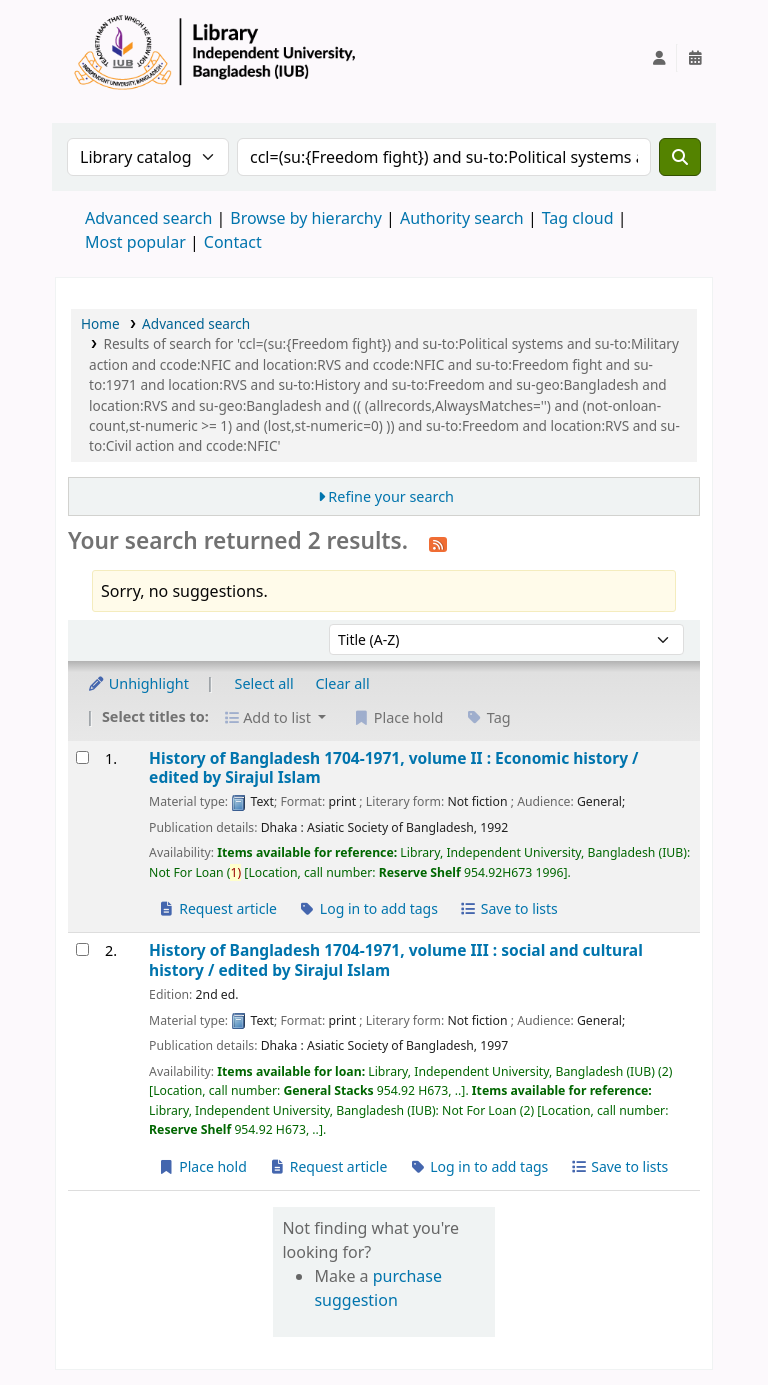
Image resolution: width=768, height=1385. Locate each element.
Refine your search (391, 496)
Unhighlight (138, 683)
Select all (264, 683)
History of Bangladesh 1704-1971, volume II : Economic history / (393, 768)
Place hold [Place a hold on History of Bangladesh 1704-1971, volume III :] (202, 1166)
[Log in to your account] (659, 58)
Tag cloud (578, 218)
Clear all (343, 683)
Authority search (462, 218)
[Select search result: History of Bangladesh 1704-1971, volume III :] (82, 949)
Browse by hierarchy (306, 218)
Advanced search (148, 218)
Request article (217, 908)
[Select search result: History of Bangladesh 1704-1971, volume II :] (82, 757)
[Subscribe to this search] (438, 543)
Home (100, 323)
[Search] (680, 157)
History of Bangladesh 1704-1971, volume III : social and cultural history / (396, 960)
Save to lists (509, 908)
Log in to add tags (368, 908)
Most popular (135, 242)
